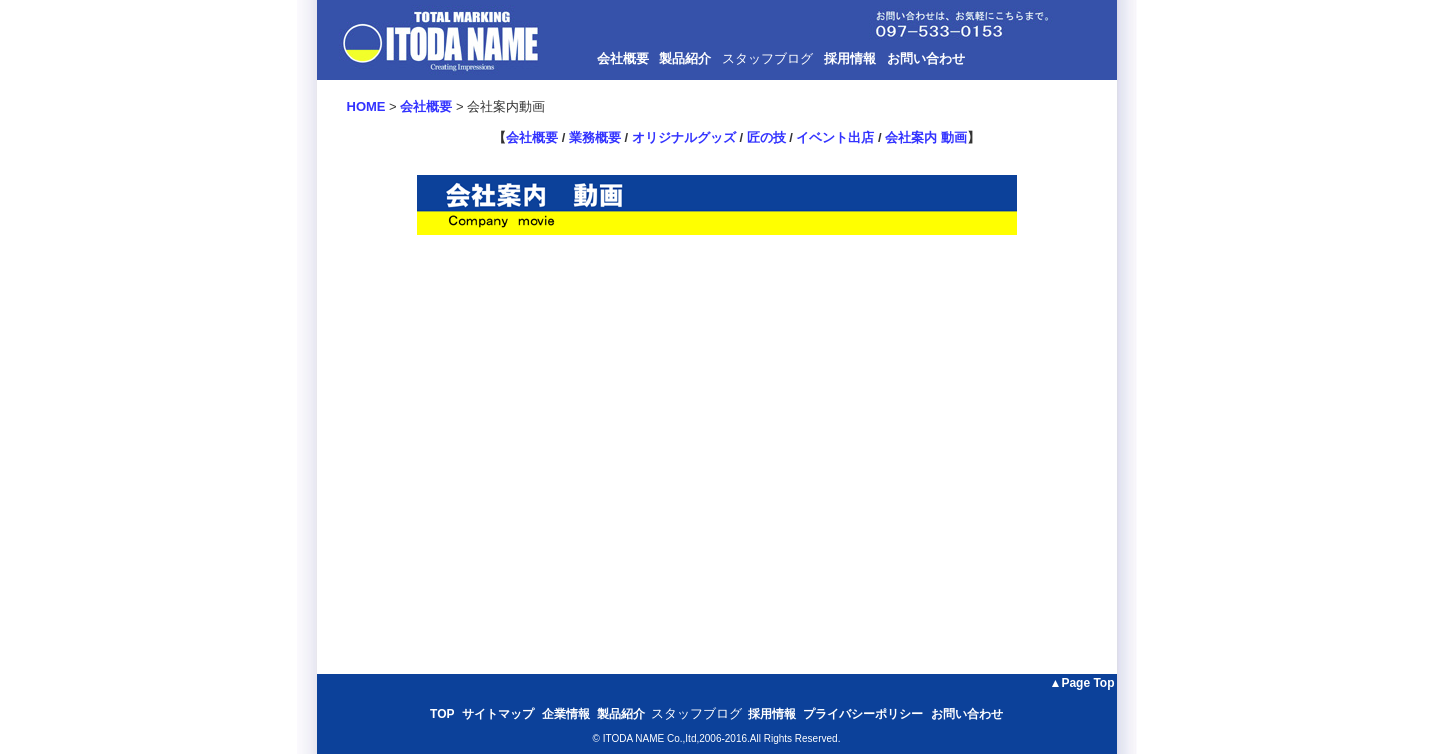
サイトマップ (498, 714)
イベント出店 (835, 137)
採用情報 (850, 58)
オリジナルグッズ (684, 137)
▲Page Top (1082, 683)
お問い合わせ (926, 58)
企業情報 (566, 714)
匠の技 (766, 137)
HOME (366, 106)
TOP (442, 714)
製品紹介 (685, 58)
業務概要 (595, 137)
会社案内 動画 (926, 137)
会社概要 (623, 58)
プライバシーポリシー (863, 714)
